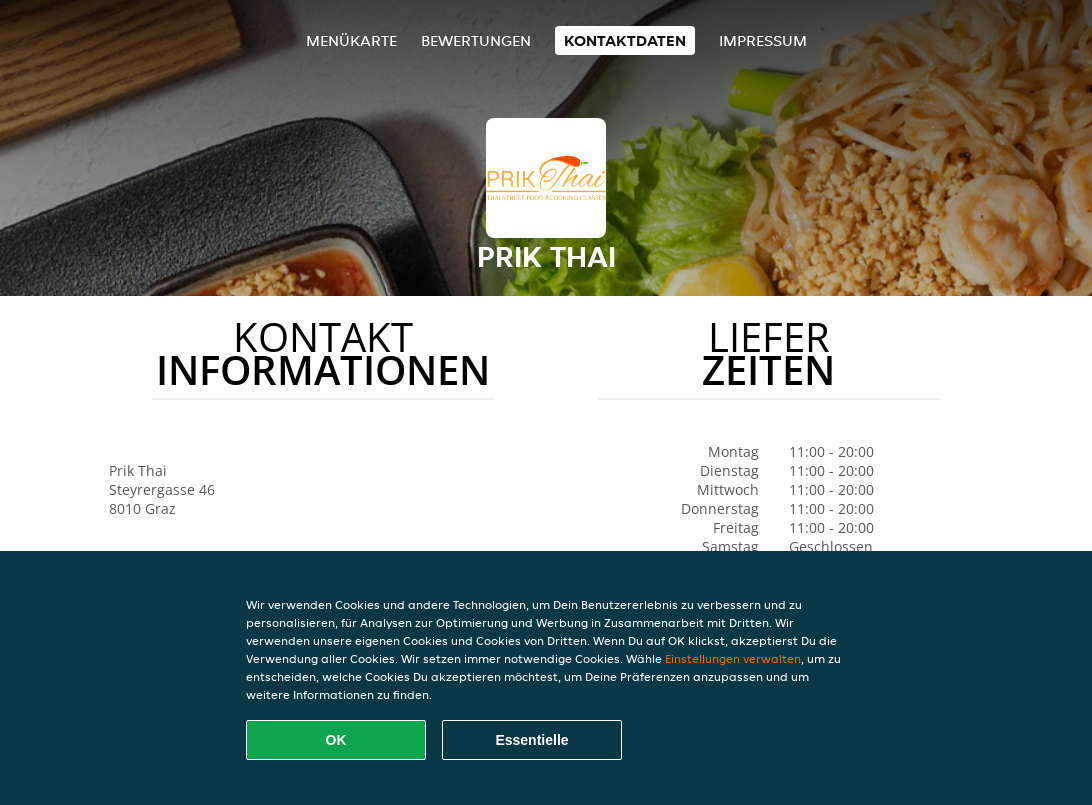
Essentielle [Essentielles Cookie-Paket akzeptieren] (531, 740)
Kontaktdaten (625, 40)
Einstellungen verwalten (733, 658)
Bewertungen (476, 40)
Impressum (763, 40)
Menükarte (351, 40)
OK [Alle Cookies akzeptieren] (336, 740)
